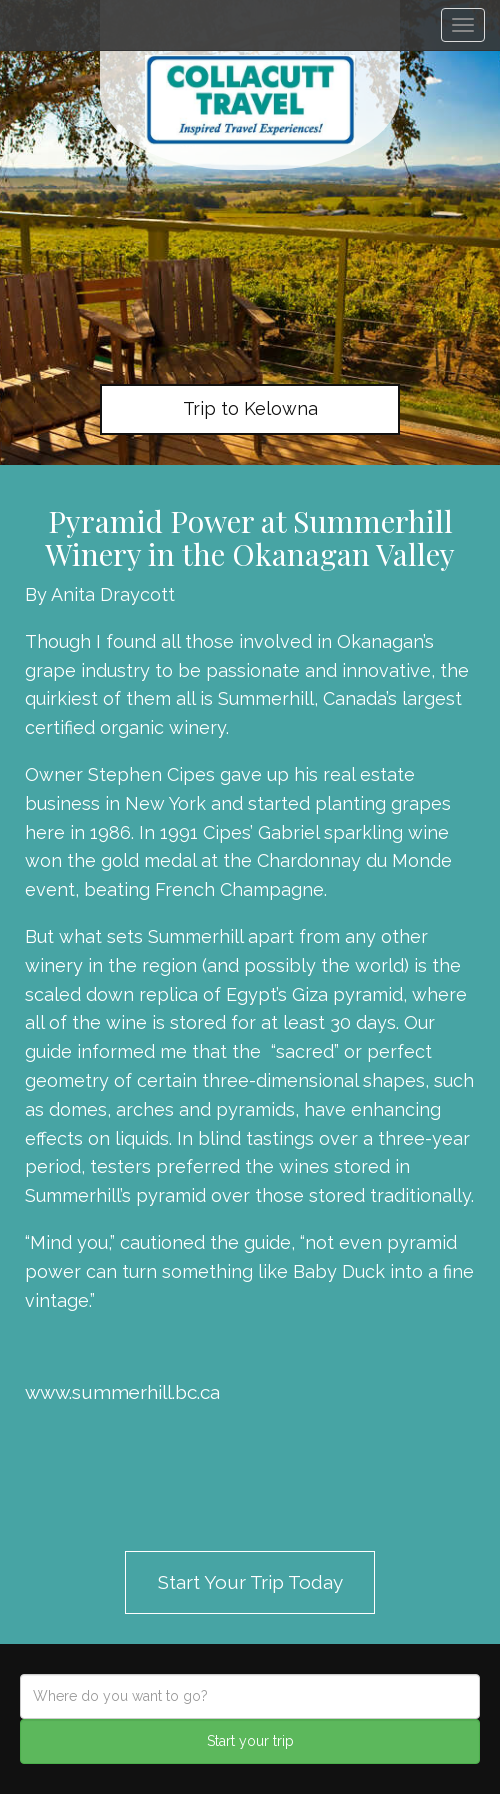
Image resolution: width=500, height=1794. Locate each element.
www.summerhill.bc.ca (122, 1392)
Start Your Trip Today (250, 1582)
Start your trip (250, 1741)
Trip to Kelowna (250, 408)
